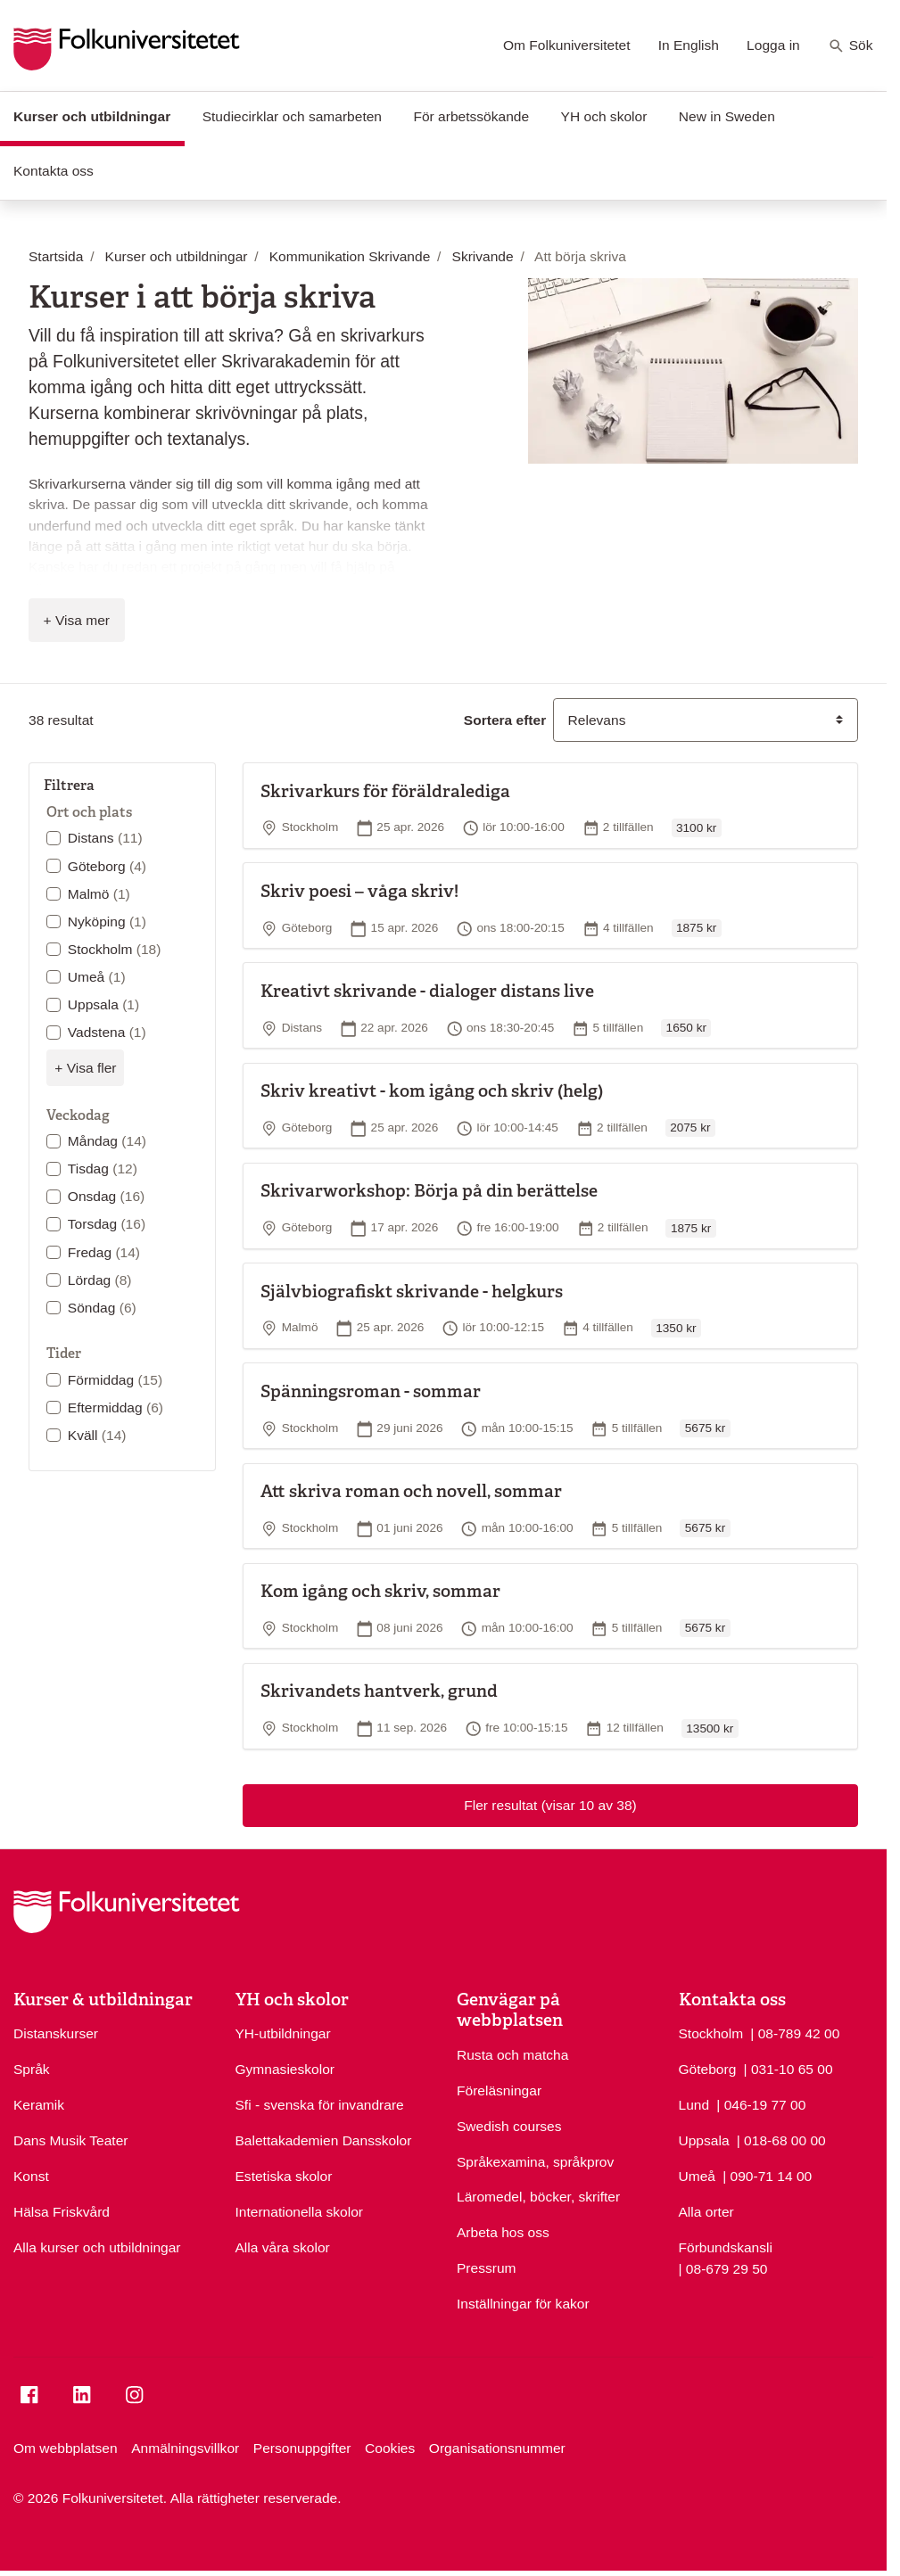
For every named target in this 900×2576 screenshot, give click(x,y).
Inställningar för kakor (523, 2303)
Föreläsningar (499, 2090)
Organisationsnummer (497, 2448)
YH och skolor (604, 116)
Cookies (390, 2448)
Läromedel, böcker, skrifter (538, 2196)
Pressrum (486, 2268)
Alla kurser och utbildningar (97, 2247)
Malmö (99, 893)
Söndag (102, 1307)
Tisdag (102, 1168)
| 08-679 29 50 (723, 2267)
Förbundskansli (725, 2247)
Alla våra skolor (282, 2247)
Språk (31, 2069)
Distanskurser (55, 2033)
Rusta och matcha (512, 2054)
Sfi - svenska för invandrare (319, 2104)
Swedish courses (509, 2126)
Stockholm (114, 949)
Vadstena (107, 1032)
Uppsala (103, 1004)
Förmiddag (115, 1379)
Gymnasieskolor (284, 2069)
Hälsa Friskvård (61, 2211)
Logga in (773, 45)
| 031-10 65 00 (788, 2068)
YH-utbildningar (283, 2033)
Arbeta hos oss (503, 2232)
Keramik (38, 2104)
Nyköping (107, 921)
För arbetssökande (471, 116)
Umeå (97, 976)
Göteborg (107, 866)
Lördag (100, 1280)
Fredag (104, 1252)
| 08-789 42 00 (794, 2032)
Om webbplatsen (65, 2448)
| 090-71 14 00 (767, 2175)
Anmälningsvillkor (185, 2448)
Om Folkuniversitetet (567, 45)
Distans (105, 837)
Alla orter (706, 2211)
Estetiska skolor (284, 2176)
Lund (694, 2104)
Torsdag (106, 1223)
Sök (850, 46)
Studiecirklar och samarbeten (292, 116)
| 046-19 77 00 (760, 2103)
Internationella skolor (299, 2211)
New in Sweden (727, 116)
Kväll (97, 1435)
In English (688, 45)
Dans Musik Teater (70, 2140)
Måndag (107, 1140)
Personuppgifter (302, 2448)
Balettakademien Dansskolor (323, 2140)
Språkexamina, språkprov (535, 2161)
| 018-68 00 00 (781, 2139)
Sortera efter (505, 720)
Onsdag (106, 1196)
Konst (31, 2176)
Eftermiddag (115, 1407)
